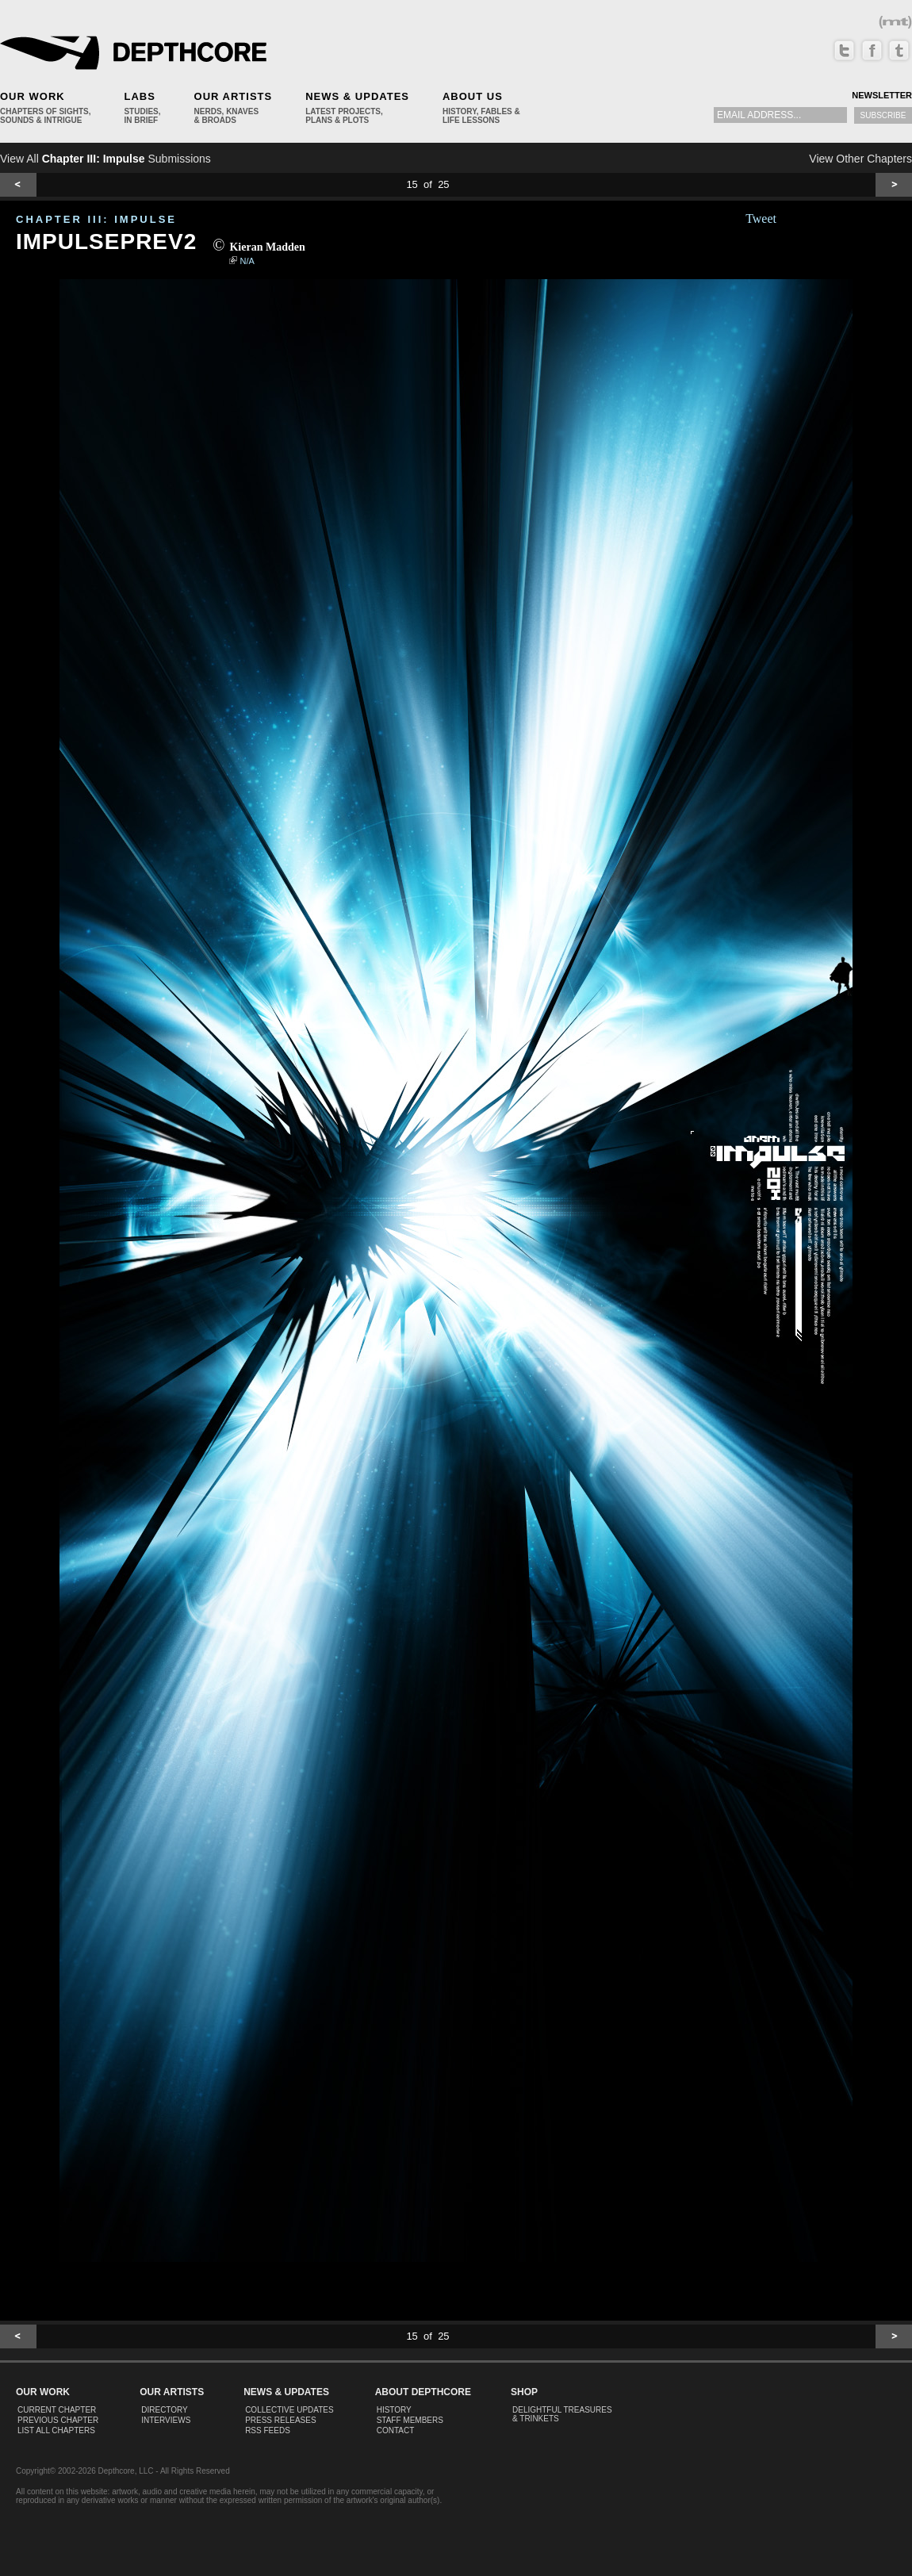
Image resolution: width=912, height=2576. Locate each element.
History (394, 2409)
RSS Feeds (267, 2430)
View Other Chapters (860, 158)
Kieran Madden (267, 247)
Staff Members (410, 2420)
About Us (473, 96)
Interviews (165, 2420)
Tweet (760, 218)
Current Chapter (56, 2409)
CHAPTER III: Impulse (96, 219)
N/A (247, 261)
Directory (164, 2409)
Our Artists (233, 96)
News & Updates (357, 96)
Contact (396, 2430)
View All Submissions (105, 158)
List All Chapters (56, 2430)
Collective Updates (289, 2409)
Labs (139, 96)
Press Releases (280, 2420)
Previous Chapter (57, 2420)
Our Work (32, 96)
